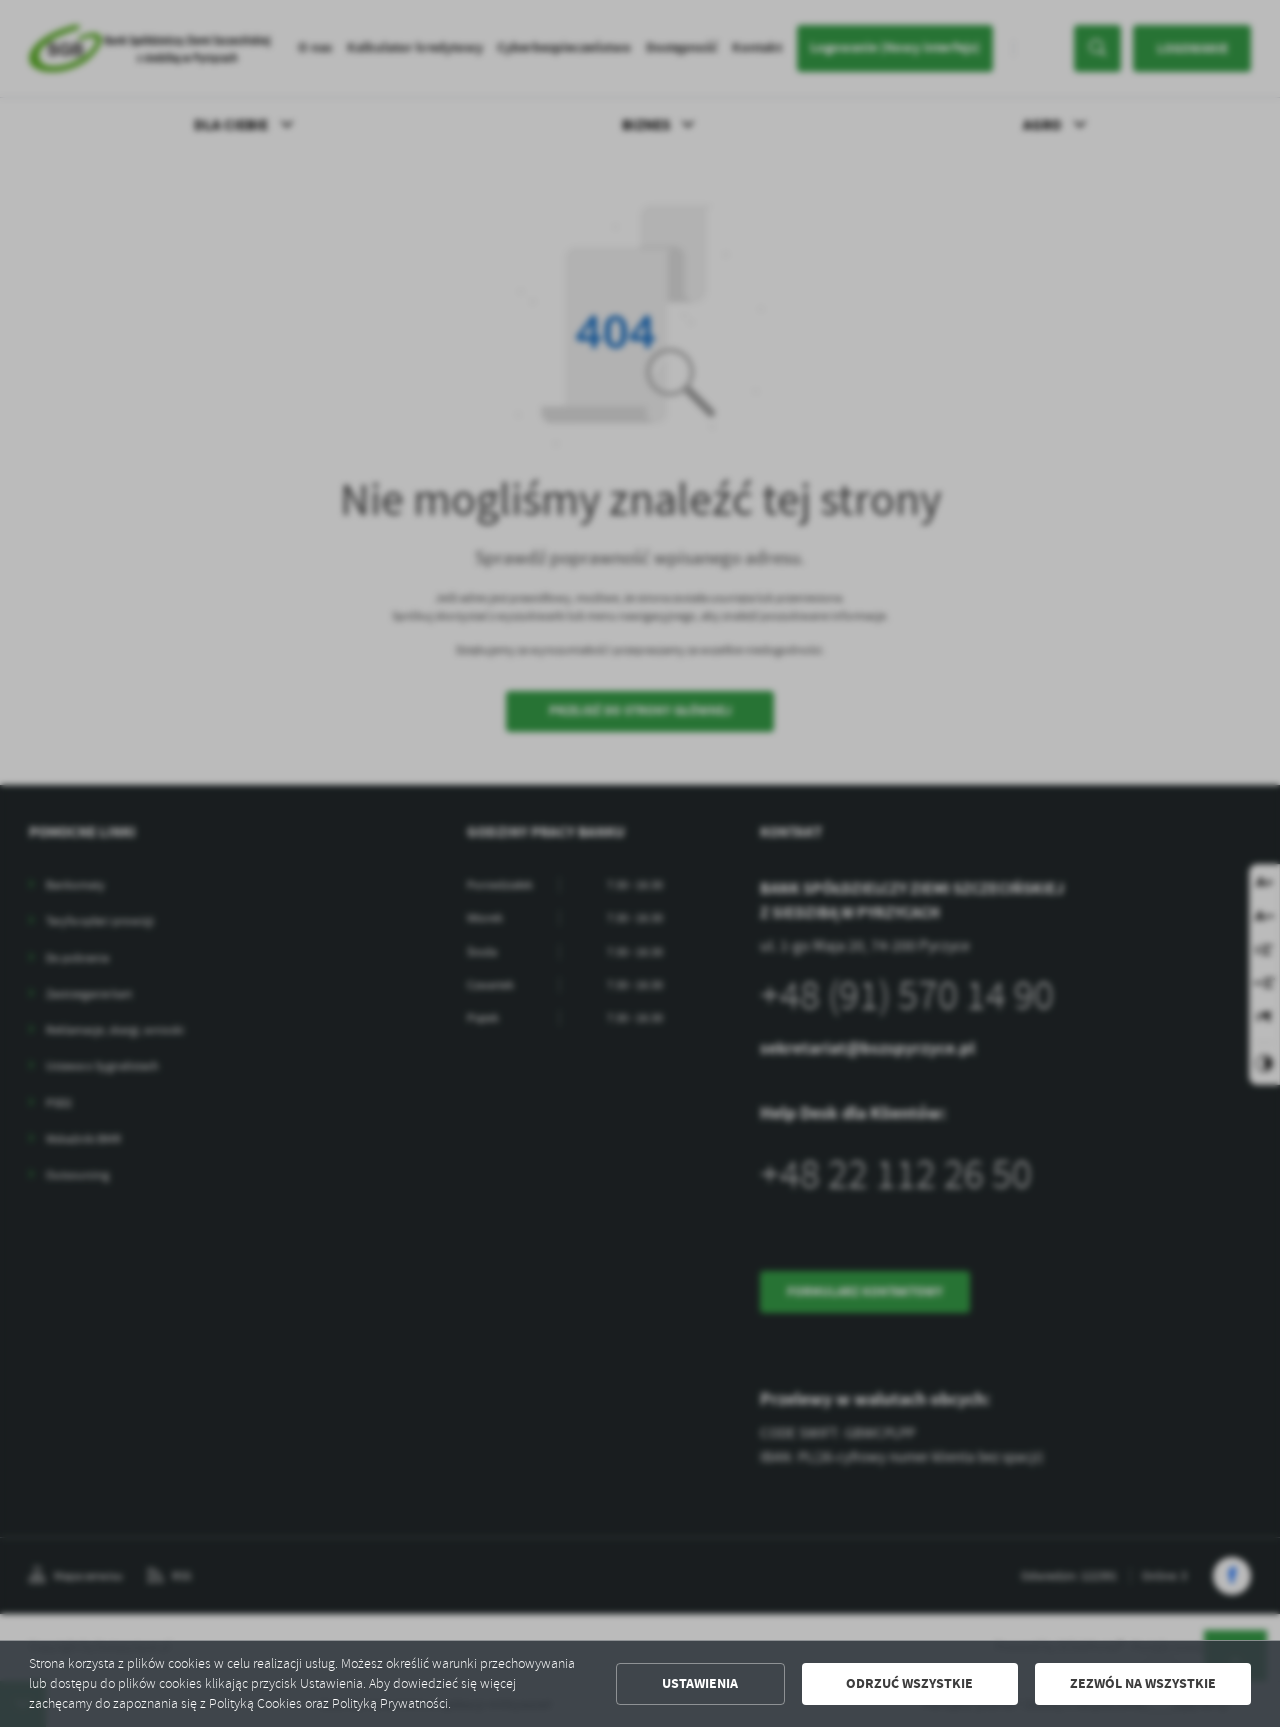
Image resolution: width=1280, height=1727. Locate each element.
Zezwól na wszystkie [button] (1143, 1683)
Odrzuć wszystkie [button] (909, 1683)
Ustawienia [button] (700, 1683)
